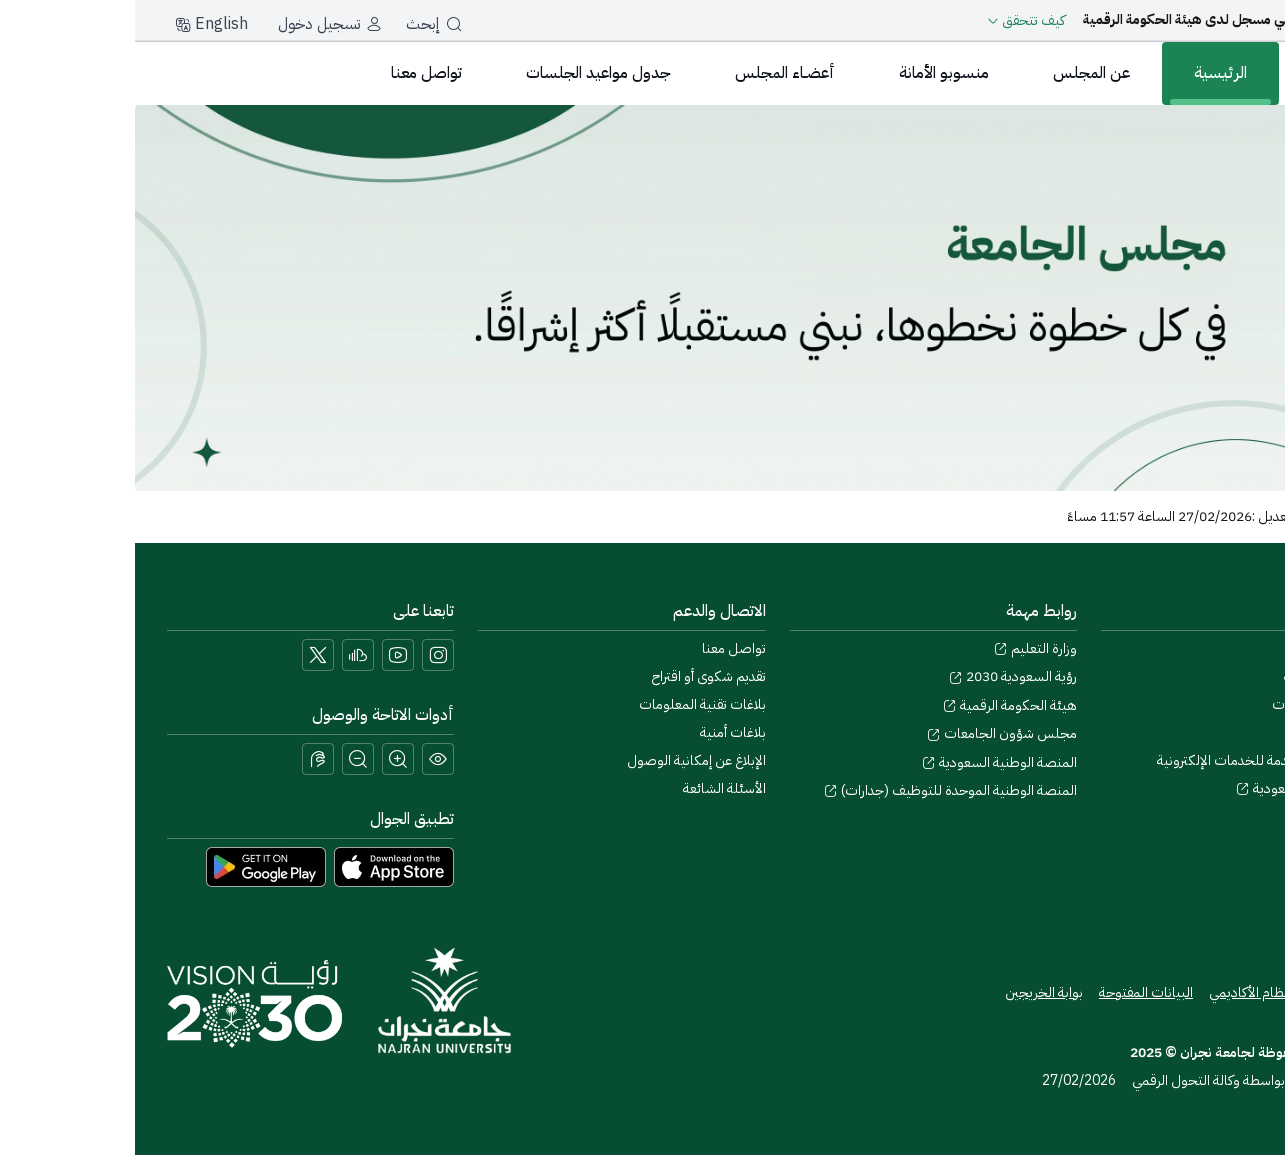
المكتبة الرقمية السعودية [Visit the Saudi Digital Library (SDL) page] (1177, 788)
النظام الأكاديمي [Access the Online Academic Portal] (1117, 992)
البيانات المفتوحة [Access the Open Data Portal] (1011, 992)
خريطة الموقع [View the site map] (1215, 992)
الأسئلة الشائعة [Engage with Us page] (589, 788)
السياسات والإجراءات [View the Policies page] (1195, 704)
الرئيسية (1085, 73)
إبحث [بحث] (299, 24)
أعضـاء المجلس (650, 73)
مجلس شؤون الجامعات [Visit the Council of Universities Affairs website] (867, 733)
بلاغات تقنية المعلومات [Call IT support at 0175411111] (567, 704)
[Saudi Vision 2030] (119, 1004)
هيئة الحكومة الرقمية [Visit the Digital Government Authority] (875, 705)
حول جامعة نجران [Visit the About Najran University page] (1204, 648)
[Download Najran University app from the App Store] (259, 866)
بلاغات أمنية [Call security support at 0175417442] (598, 732)
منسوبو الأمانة (809, 73)
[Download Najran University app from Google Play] (131, 866)
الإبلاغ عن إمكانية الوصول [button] (561, 760)
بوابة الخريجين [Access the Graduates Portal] (909, 992)
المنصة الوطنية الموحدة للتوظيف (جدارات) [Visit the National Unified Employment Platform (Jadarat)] (815, 790)
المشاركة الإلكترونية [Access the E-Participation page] (1201, 676)
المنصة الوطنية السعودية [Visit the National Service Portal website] (864, 762)
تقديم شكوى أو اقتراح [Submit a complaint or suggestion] (574, 676)
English (76, 24)
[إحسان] (1230, 435)
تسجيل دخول (184, 24)
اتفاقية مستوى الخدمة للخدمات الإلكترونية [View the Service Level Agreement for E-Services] (1137, 760)
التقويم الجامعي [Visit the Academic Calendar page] (1210, 732)
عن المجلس (956, 73)
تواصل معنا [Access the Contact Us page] (599, 648)
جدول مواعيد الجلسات (463, 73)
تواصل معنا (291, 73)
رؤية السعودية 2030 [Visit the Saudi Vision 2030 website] (878, 676)
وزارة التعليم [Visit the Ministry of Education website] (900, 648)
